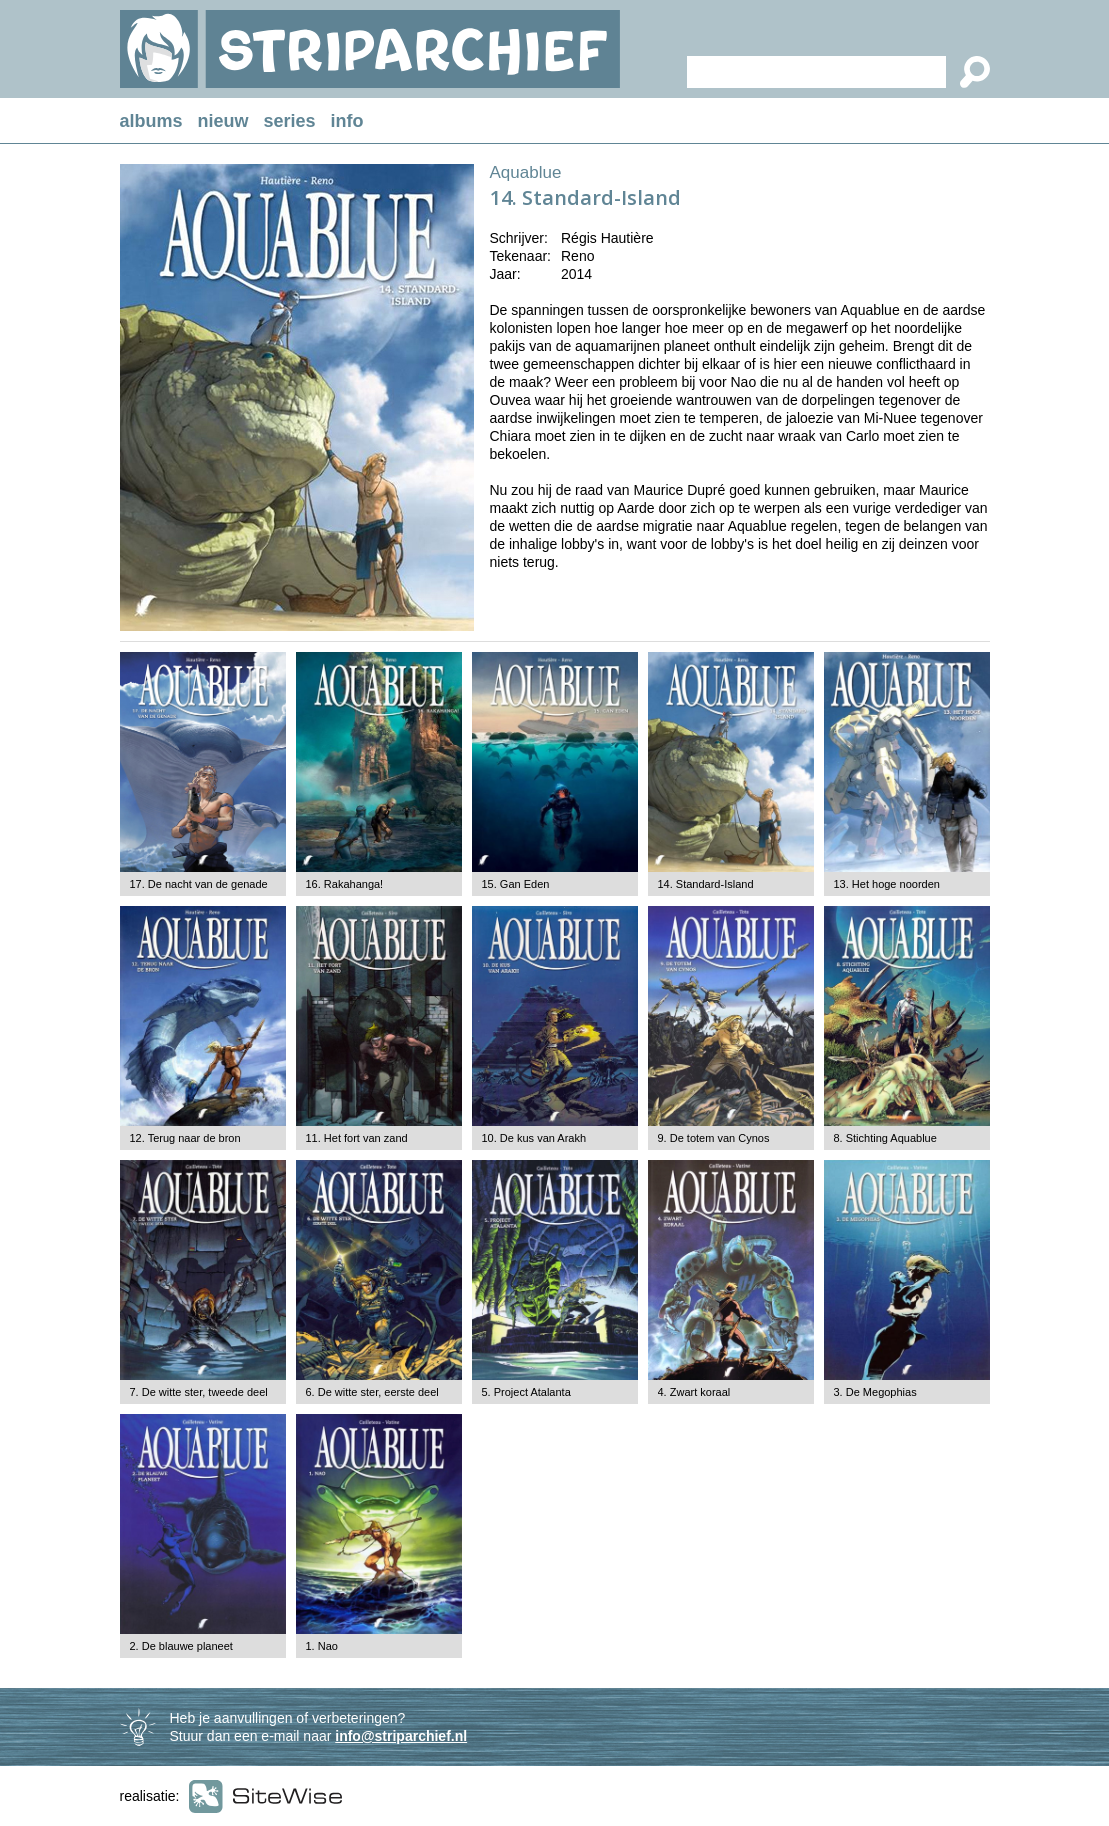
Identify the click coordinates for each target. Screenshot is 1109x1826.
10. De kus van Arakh (534, 1138)
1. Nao (322, 1646)
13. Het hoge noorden (887, 884)
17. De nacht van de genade (199, 884)
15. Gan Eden (516, 884)
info (347, 121)
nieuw (223, 121)
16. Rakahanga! (345, 884)
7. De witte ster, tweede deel (199, 1392)
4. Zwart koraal (694, 1392)
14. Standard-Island (706, 884)
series (290, 121)
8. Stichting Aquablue (885, 1138)
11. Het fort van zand (357, 1138)
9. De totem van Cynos (714, 1138)
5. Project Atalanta (526, 1392)
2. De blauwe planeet (181, 1646)
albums (151, 121)
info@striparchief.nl (401, 1736)
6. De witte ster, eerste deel (372, 1392)
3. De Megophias (875, 1392)
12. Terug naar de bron (185, 1138)
